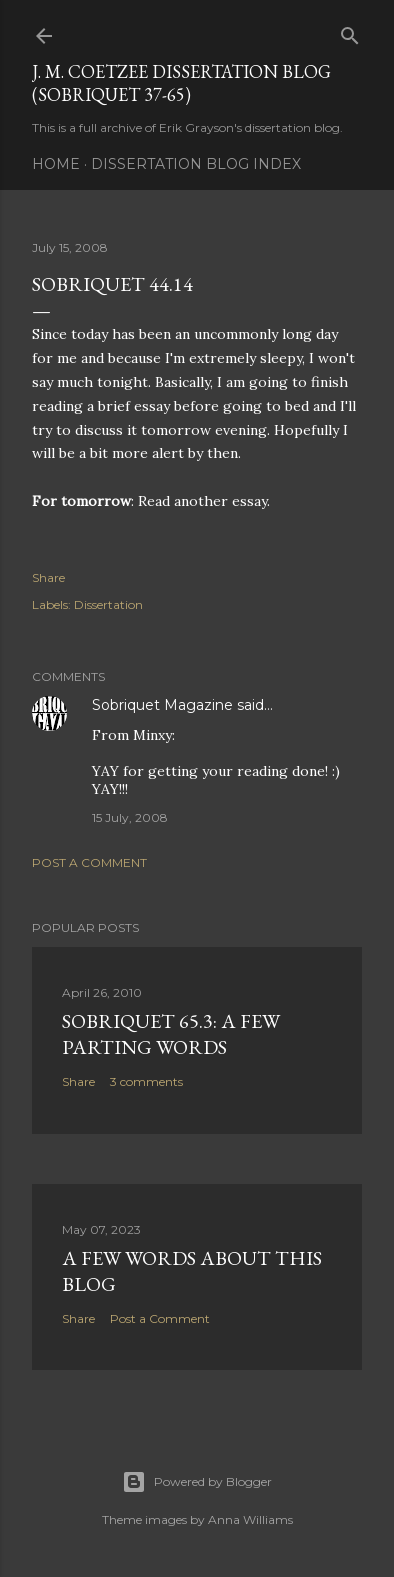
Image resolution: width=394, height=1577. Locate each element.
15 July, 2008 (130, 817)
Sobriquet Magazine (162, 705)
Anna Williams (250, 1519)
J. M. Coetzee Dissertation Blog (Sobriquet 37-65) (181, 83)
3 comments (146, 1081)
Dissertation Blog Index (196, 164)
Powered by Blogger (197, 1482)
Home (56, 164)
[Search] (350, 31)
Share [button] (48, 577)
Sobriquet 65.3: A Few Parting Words (171, 1034)
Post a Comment (89, 862)
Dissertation (108, 604)
